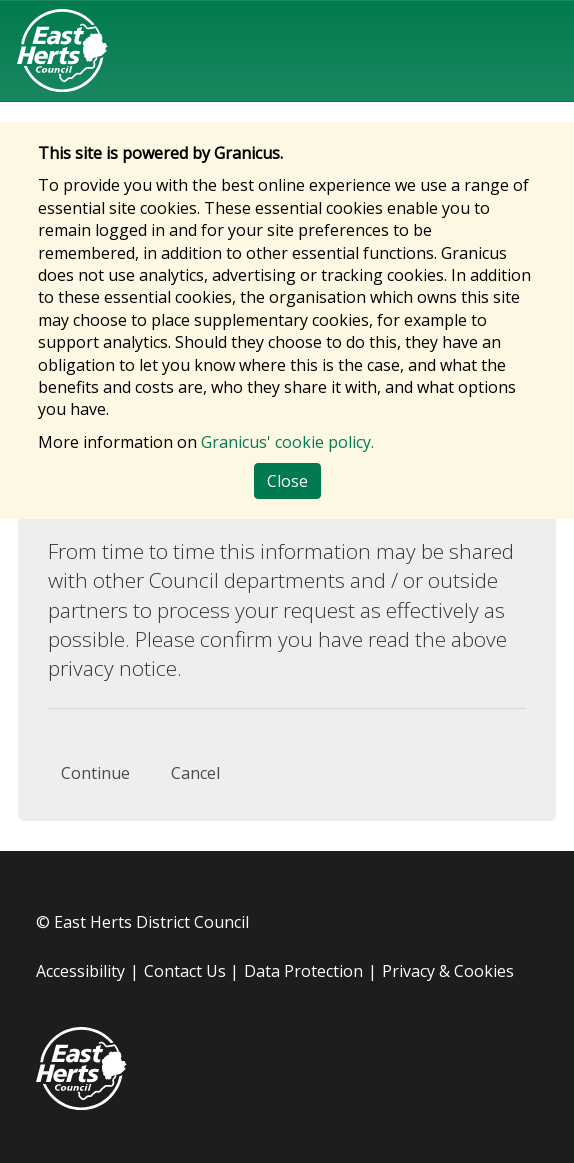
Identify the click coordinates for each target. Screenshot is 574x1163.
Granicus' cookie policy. (287, 442)
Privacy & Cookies (448, 971)
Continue (95, 773)
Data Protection (303, 971)
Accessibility (80, 971)
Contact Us (185, 971)
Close (287, 481)
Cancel (195, 773)
